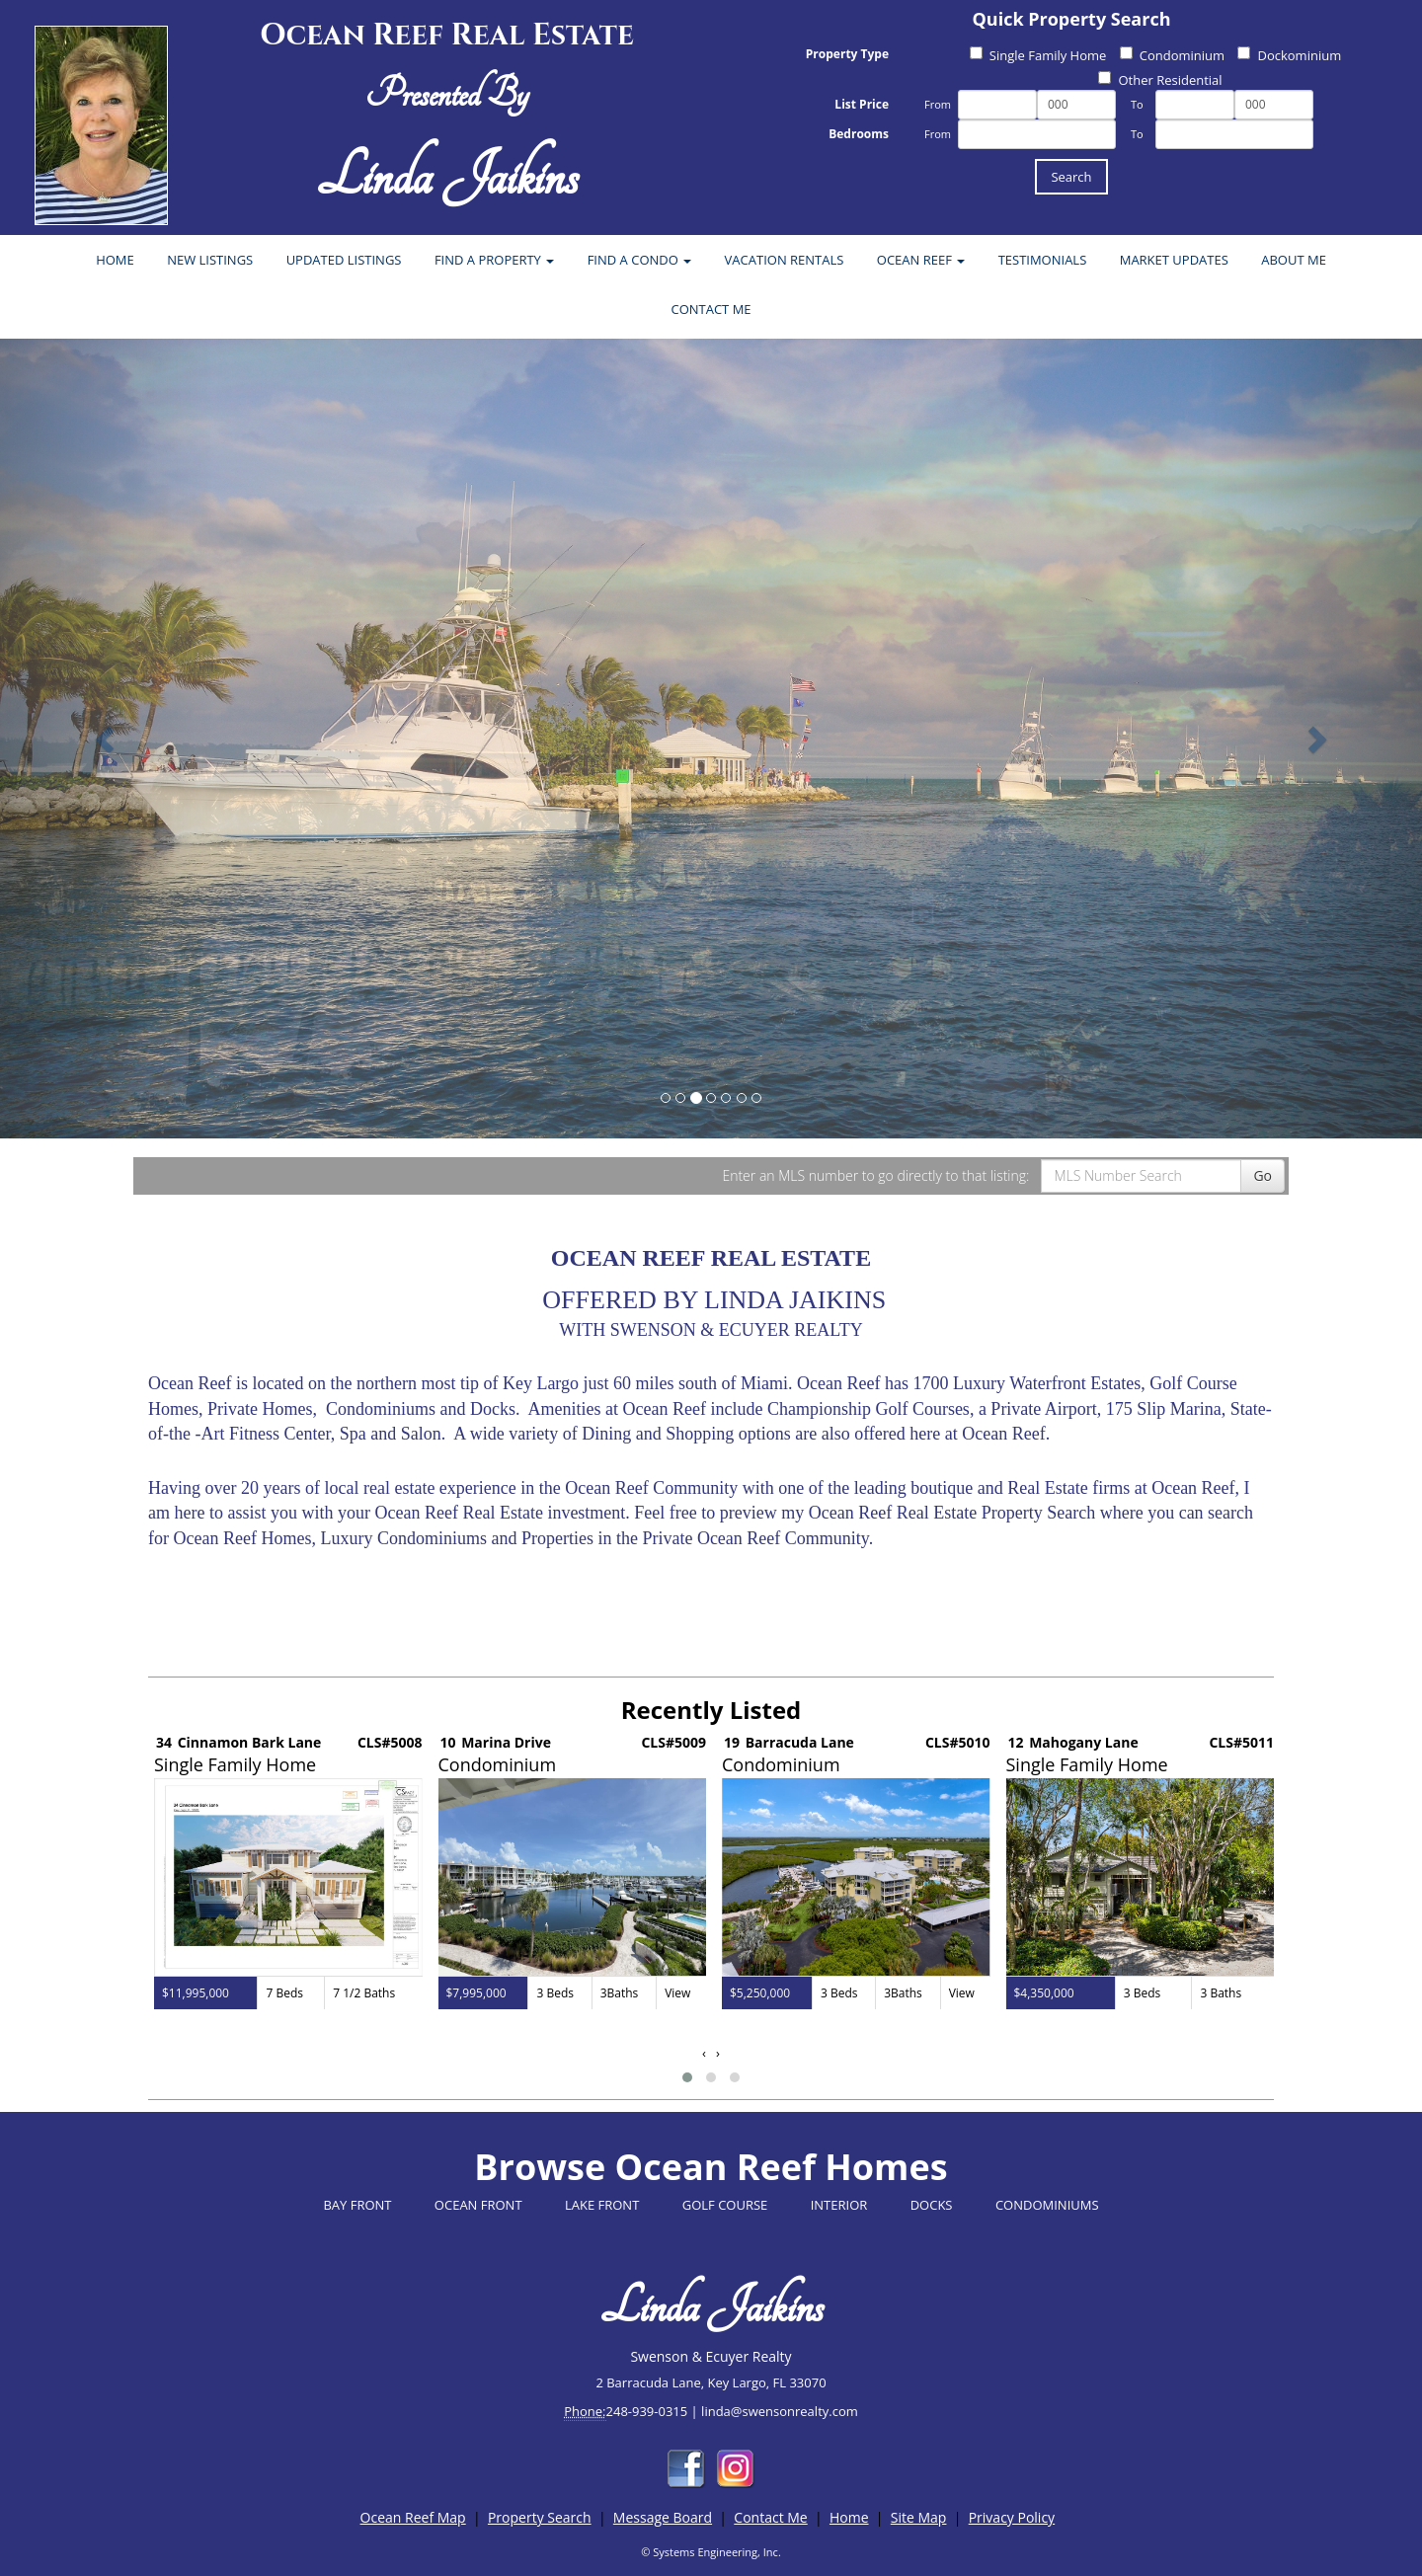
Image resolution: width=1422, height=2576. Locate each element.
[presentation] (704, 2053)
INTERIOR (839, 2205)
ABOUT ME (1293, 260)
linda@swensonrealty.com (779, 2411)
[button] (687, 2077)
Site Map (919, 2517)
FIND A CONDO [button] (640, 260)
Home (849, 2517)
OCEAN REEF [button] (921, 260)
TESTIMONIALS (1042, 260)
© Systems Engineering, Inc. (711, 2551)
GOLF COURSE (725, 2205)
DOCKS (931, 2205)
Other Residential (1160, 80)
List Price (861, 104)
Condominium (1172, 55)
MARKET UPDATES (1174, 260)
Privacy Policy (1012, 2517)
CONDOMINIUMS (1047, 2205)
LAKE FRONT (602, 2205)
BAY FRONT (357, 2205)
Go (1262, 1175)
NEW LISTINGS (210, 260)
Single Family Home (1038, 55)
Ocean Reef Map (413, 2517)
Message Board (662, 2517)
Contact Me (770, 2517)
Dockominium (1289, 55)
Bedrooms (859, 133)
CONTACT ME (710, 309)
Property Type (847, 53)
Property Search (540, 2517)
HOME (115, 260)
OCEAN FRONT (478, 2205)
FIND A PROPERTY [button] (494, 260)
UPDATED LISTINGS (344, 260)
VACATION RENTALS (784, 260)
